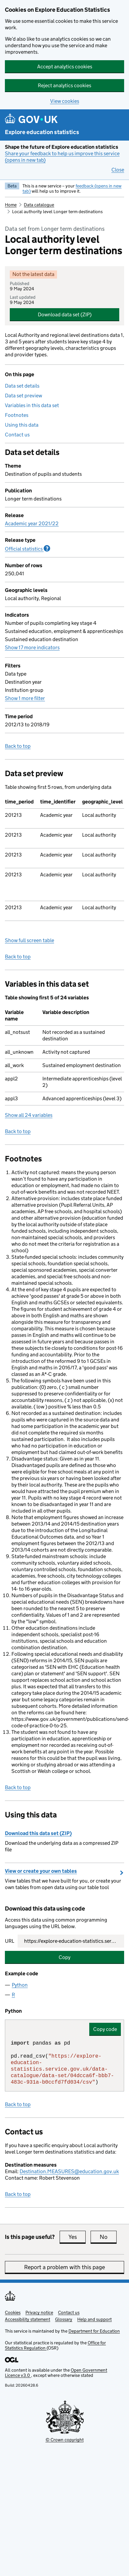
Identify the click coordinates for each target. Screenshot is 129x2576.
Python (20, 1985)
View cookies (64, 101)
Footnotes (16, 415)
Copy (64, 1957)
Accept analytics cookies (64, 66)
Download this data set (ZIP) (38, 1833)
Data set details (22, 386)
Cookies (13, 2312)
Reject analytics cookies (64, 85)
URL (9, 1941)
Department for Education (94, 2331)
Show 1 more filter (25, 698)
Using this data (21, 425)
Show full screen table (29, 940)
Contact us (17, 435)
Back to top (18, 746)
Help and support (94, 2319)
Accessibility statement (27, 2319)
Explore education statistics (42, 132)
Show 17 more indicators (32, 647)
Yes (77, 2236)
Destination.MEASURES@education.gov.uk (69, 2171)
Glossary (63, 2319)
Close (117, 170)
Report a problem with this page (64, 2267)
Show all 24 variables (28, 1115)
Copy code (105, 2029)
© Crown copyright (65, 2440)
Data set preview (23, 395)
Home (11, 205)
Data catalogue (39, 205)
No (108, 2236)
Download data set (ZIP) (65, 314)
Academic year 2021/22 (32, 523)
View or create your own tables (41, 1871)
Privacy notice (39, 2312)
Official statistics (27, 548)
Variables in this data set (32, 405)
